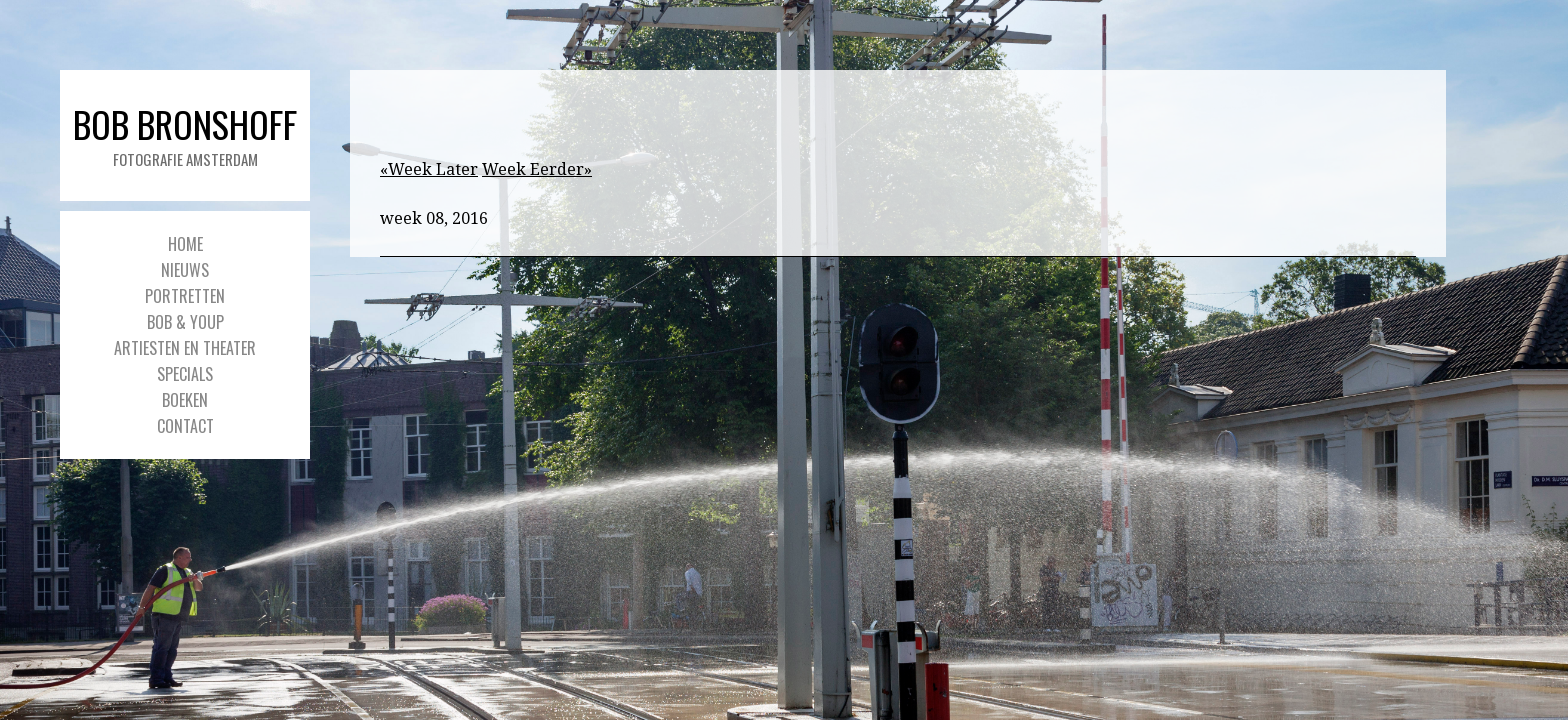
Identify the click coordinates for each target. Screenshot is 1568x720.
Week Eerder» (537, 169)
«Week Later (429, 169)
